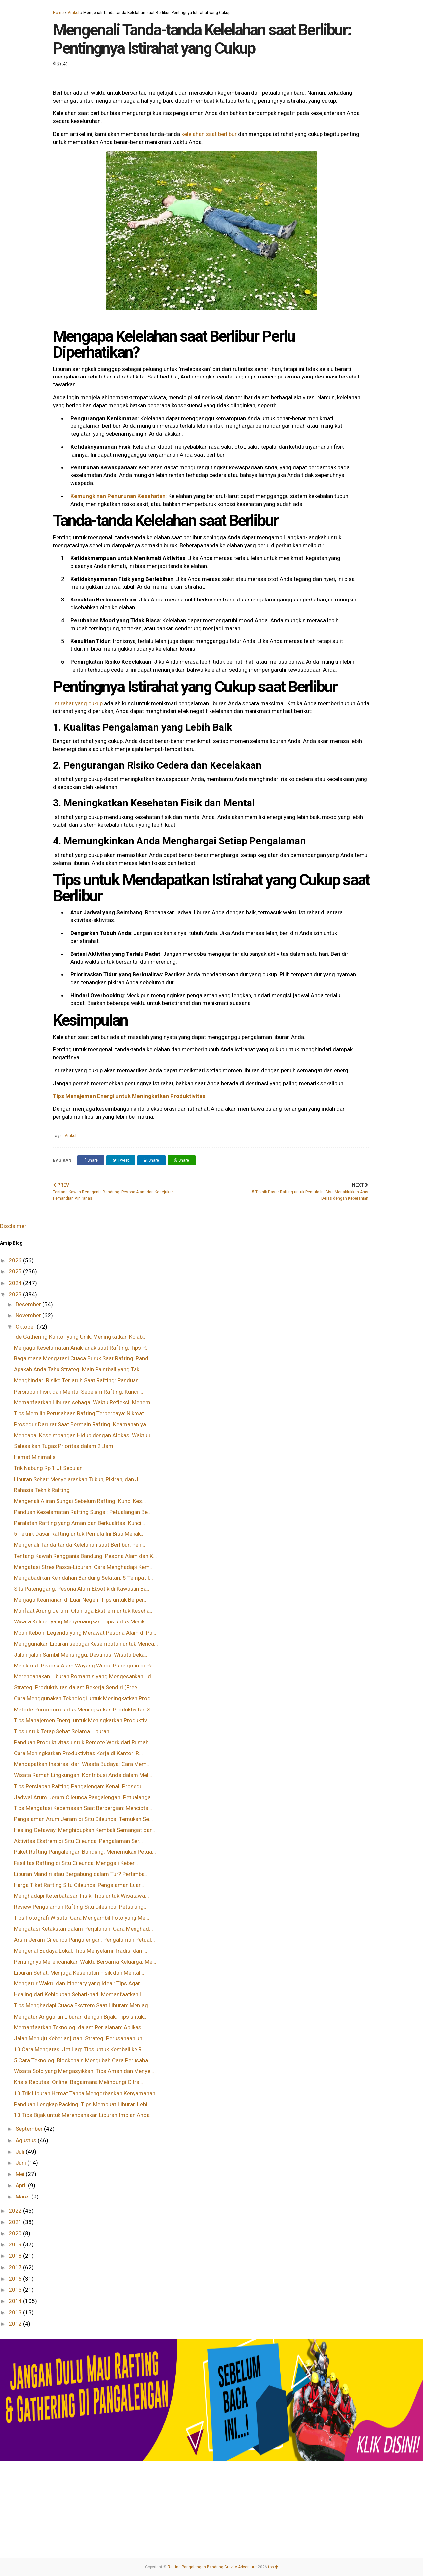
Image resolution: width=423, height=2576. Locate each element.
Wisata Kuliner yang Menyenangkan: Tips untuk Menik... (81, 1621)
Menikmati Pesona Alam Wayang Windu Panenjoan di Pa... (85, 1665)
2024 (16, 1283)
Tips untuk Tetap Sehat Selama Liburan (61, 1731)
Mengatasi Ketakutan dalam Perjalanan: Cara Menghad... (83, 1928)
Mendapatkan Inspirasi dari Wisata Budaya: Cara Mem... (82, 1764)
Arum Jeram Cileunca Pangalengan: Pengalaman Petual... (84, 1939)
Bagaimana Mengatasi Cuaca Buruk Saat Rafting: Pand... (83, 1358)
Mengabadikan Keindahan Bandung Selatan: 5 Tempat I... (83, 1578)
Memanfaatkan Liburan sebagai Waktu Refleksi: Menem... (84, 1402)
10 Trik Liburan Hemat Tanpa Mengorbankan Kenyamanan (84, 2093)
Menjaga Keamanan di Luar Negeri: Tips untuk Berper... (81, 1599)
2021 (16, 2222)
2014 (16, 2301)
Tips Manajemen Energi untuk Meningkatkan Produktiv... (82, 1720)
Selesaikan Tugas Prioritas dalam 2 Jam (63, 1446)
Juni (21, 2162)
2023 (16, 1294)
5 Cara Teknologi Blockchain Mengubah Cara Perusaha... (83, 2060)
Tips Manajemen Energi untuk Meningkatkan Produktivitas (130, 1096)
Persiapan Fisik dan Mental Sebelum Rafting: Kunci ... (78, 1391)
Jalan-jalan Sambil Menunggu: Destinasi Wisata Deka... (81, 1654)
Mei (21, 2174)
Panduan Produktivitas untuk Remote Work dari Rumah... (83, 1742)
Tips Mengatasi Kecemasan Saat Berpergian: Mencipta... (83, 1808)
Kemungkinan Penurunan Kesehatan (118, 496)
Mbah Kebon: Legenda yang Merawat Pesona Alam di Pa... (85, 1632)
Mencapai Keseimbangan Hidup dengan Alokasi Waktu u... (85, 1435)
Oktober (26, 1326)
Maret (23, 2196)
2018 (16, 2255)
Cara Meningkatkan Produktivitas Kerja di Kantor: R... (78, 1753)
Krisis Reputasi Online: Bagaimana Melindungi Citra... (78, 2082)
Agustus (27, 2140)
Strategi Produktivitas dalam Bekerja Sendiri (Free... (77, 1687)
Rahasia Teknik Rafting (42, 1490)
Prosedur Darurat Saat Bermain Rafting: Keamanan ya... (82, 1424)
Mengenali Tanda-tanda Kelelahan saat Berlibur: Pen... (79, 1544)
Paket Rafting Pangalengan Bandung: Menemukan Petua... (85, 1851)
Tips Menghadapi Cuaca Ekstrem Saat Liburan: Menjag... (83, 2005)
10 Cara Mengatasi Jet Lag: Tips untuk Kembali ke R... (80, 2049)
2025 (16, 1271)
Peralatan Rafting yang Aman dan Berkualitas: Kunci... (79, 1523)
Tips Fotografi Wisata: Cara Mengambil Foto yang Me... (81, 1917)
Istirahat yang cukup (78, 703)
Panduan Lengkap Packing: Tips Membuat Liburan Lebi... (82, 2104)
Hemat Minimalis (35, 1457)
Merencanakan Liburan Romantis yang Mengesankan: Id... (84, 1676)
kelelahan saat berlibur (209, 134)
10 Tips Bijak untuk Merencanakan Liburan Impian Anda (82, 2115)
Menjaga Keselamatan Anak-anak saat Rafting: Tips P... (81, 1347)
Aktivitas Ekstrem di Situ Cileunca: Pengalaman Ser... (78, 1841)
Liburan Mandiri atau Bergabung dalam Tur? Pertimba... (81, 1874)
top (273, 2567)
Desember (29, 1304)
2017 (16, 2267)
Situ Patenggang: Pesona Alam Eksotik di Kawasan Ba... (82, 1588)
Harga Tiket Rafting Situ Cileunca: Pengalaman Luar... (79, 1885)
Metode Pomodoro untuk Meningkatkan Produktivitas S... (84, 1709)
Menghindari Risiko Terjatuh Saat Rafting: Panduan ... (79, 1380)
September (30, 2128)
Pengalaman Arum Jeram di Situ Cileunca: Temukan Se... (83, 1819)
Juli (21, 2151)
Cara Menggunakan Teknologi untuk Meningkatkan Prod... (84, 1698)
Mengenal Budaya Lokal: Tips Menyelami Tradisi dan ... (80, 1950)
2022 (16, 2210)
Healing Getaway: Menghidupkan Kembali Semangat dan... (85, 1830)
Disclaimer (13, 1226)
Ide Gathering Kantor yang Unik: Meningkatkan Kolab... (80, 1336)
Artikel (73, 12)
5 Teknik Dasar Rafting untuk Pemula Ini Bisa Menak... (79, 1534)
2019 (16, 2244)
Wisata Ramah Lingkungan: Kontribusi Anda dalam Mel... (83, 1775)
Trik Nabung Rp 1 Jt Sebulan (48, 1468)
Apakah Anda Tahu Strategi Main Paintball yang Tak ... (79, 1369)
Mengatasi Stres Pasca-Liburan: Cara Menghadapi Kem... (84, 1567)
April (22, 2185)
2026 (16, 1260)
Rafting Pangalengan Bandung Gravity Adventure (212, 2567)
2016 (16, 2278)
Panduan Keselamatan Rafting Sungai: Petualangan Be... (83, 1512)
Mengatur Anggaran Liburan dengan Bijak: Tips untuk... (81, 2016)
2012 (16, 2323)
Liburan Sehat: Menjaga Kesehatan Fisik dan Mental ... (80, 1972)
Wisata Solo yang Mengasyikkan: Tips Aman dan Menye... (84, 2071)
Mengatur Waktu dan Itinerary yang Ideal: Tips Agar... (79, 1983)
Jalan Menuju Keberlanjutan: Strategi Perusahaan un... (80, 2038)
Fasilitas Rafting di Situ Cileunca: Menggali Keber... (76, 1863)
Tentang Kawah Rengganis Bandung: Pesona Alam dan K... (85, 1556)
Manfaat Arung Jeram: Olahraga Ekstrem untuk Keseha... (84, 1610)
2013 (16, 2312)
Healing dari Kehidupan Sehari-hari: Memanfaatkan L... (80, 1994)
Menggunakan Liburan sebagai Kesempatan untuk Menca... (86, 1643)
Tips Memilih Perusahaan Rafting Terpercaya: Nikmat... (81, 1413)
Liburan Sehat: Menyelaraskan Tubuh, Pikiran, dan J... (78, 1479)
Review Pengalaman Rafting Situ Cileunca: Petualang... (81, 1906)
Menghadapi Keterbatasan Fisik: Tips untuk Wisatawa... (81, 1895)
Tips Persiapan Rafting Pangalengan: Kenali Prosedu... (80, 1786)
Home (58, 12)
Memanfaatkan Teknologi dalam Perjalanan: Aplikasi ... (81, 2027)
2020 (16, 2233)
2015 (16, 2290)
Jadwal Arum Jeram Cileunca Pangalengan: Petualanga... (84, 1797)
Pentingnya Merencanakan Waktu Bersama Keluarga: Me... (85, 1961)
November (29, 1315)
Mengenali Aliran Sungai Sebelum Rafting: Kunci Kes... (80, 1501)
